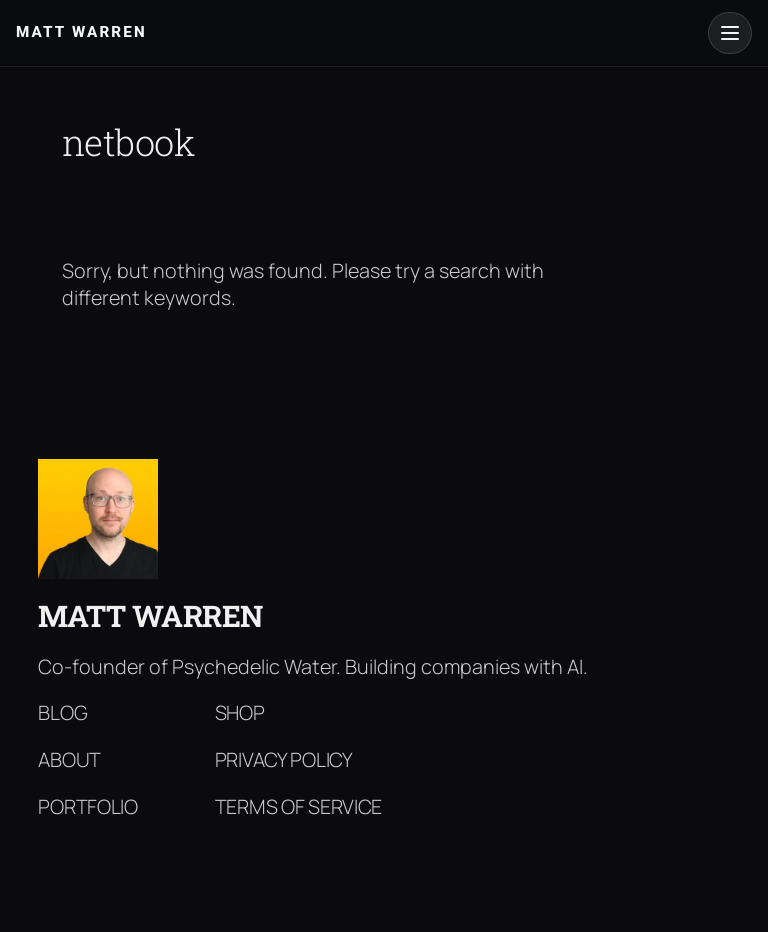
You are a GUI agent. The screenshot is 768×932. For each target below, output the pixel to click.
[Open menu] (730, 33)
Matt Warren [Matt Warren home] (81, 32)
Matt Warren (150, 615)
